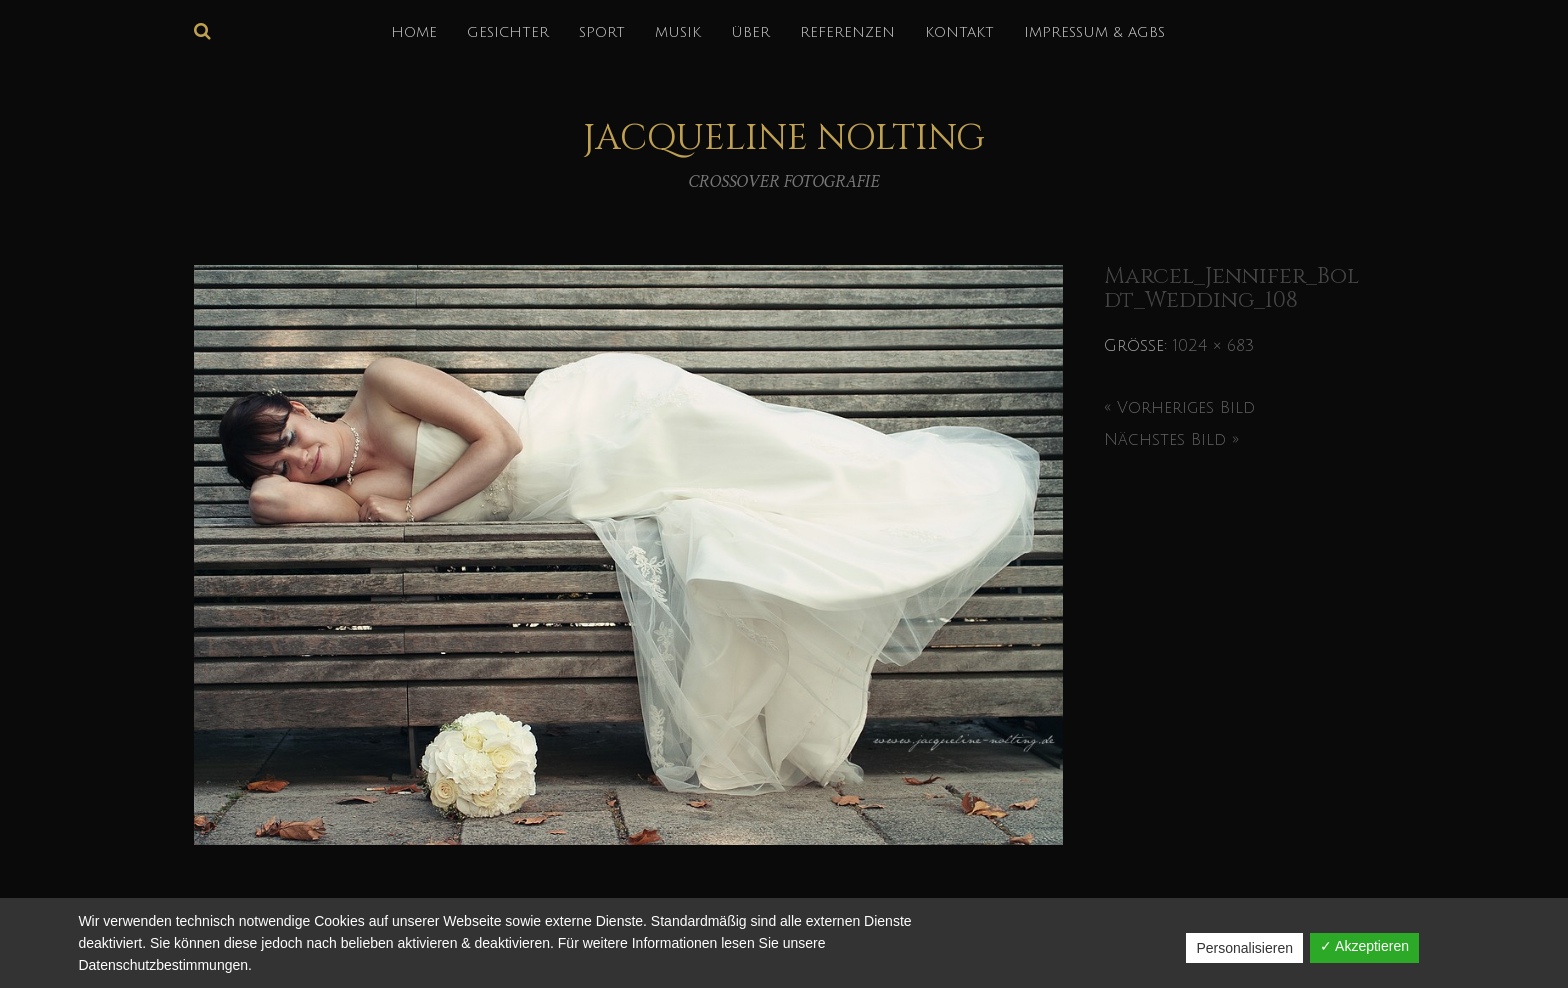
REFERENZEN (847, 32)
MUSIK (678, 32)
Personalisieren (1244, 948)
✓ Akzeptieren (1364, 946)
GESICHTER (508, 32)
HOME (414, 32)
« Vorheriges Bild (1179, 408)
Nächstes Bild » (1171, 440)
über (750, 32)
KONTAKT (959, 32)
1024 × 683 (1213, 346)
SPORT (602, 32)
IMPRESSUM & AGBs (1094, 32)
